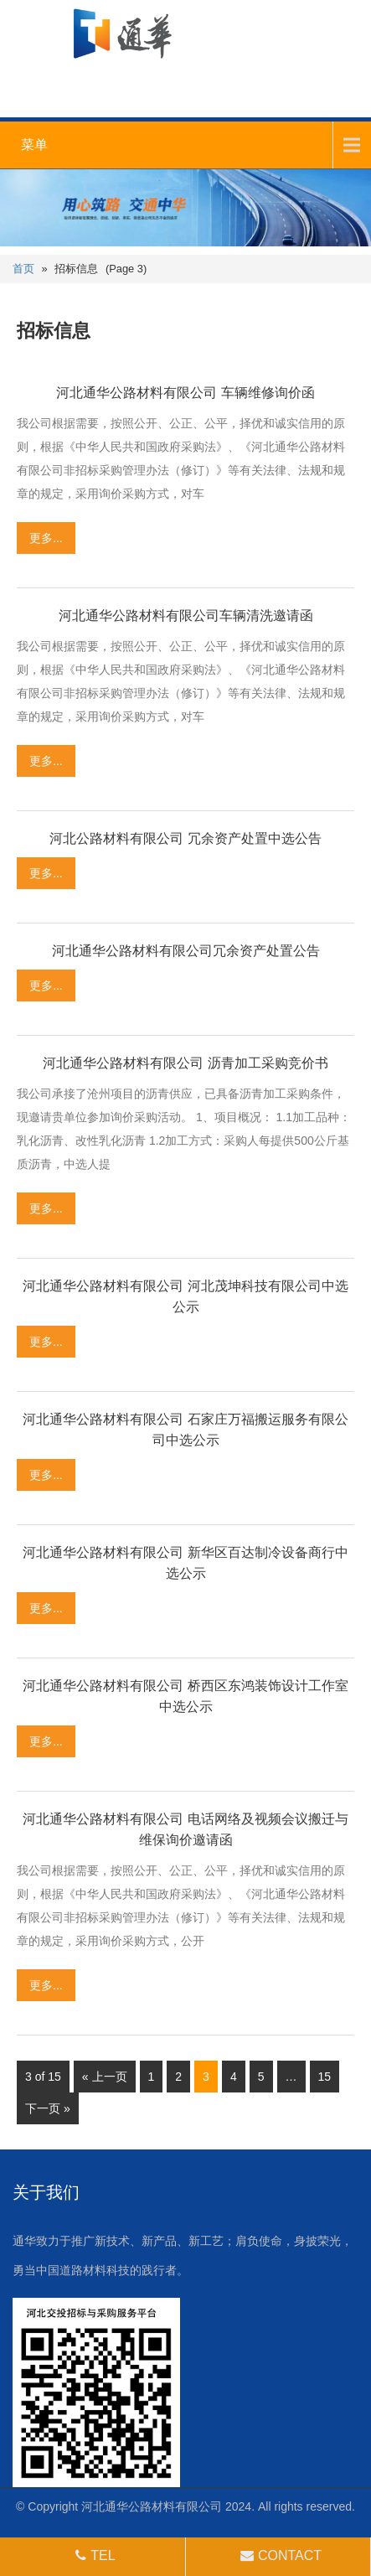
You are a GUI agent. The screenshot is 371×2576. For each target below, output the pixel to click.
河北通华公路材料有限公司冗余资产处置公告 (186, 951)
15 (325, 2076)
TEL (94, 2555)
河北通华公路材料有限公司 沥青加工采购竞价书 (185, 1063)
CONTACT (279, 2555)
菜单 (34, 144)
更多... (46, 538)
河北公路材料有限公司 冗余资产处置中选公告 (185, 838)
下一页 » (47, 2108)
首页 (23, 268)
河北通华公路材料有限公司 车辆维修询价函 (185, 392)
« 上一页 (104, 2076)
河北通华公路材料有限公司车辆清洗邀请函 (186, 615)
